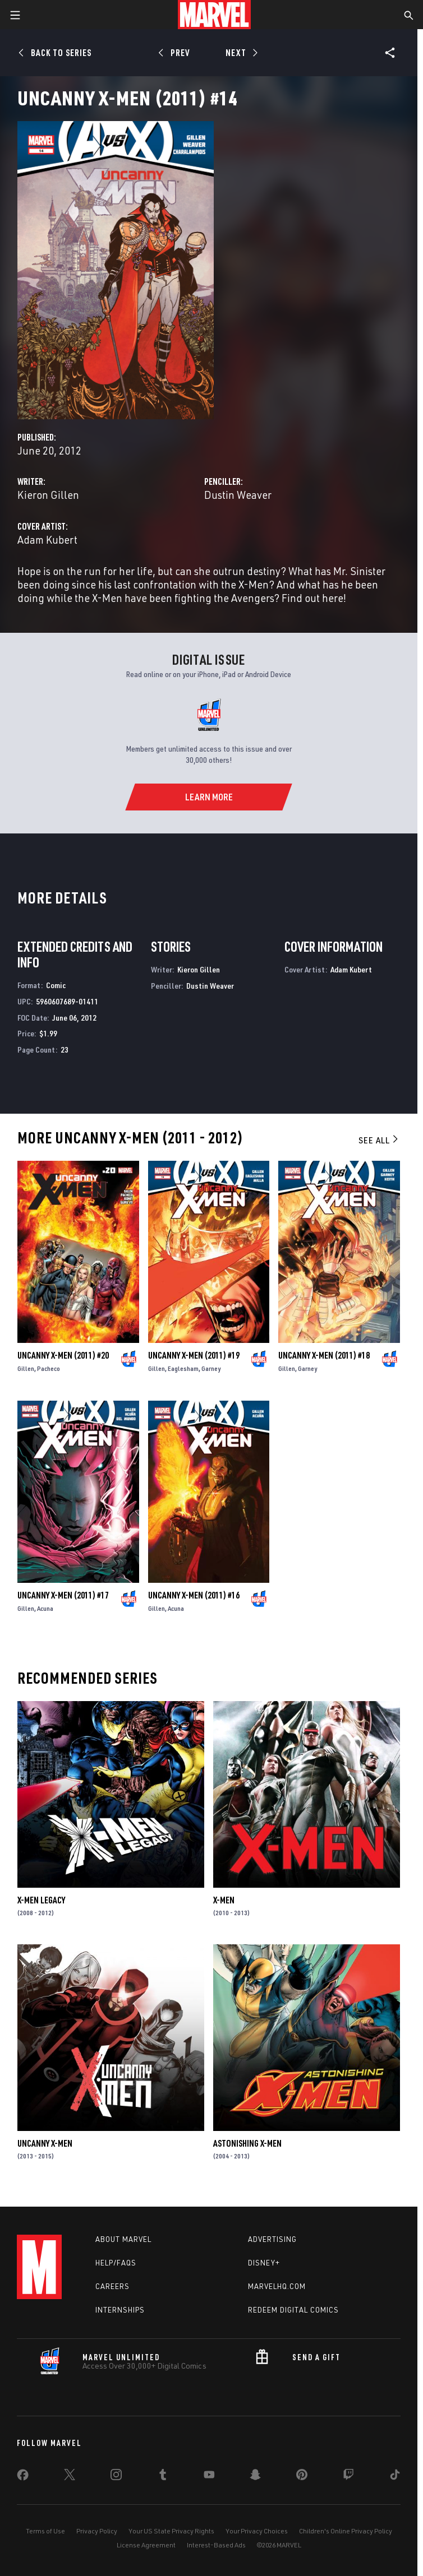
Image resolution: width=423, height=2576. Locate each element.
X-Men (224, 1900)
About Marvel (123, 2239)
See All (379, 1140)
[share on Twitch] (348, 2476)
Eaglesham (183, 1368)
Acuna (45, 1608)
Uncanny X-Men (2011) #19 (194, 1355)
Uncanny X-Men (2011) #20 (63, 1355)
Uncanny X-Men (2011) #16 (194, 1595)
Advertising (272, 2239)
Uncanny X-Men (44, 2143)
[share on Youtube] (209, 2476)
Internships (120, 2309)
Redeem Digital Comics (293, 2309)
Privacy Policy (96, 2531)
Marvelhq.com (277, 2286)
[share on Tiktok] (395, 2476)
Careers (112, 2286)
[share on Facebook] (23, 2477)
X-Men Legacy (41, 1900)
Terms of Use (45, 2531)
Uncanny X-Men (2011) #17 (63, 1595)
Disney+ (264, 2262)
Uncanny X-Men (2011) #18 (324, 1355)
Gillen (25, 1368)
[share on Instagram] (116, 2476)
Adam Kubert (47, 539)
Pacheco (48, 1368)
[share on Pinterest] (301, 2476)
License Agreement (146, 2545)
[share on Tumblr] (162, 2476)
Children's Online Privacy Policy (345, 2531)
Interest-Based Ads (216, 2545)
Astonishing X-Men (247, 2143)
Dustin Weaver (238, 494)
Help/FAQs (115, 2262)
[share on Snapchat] (255, 2476)
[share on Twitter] (69, 2476)
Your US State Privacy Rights (171, 2531)
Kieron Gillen (48, 494)
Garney (210, 1368)
